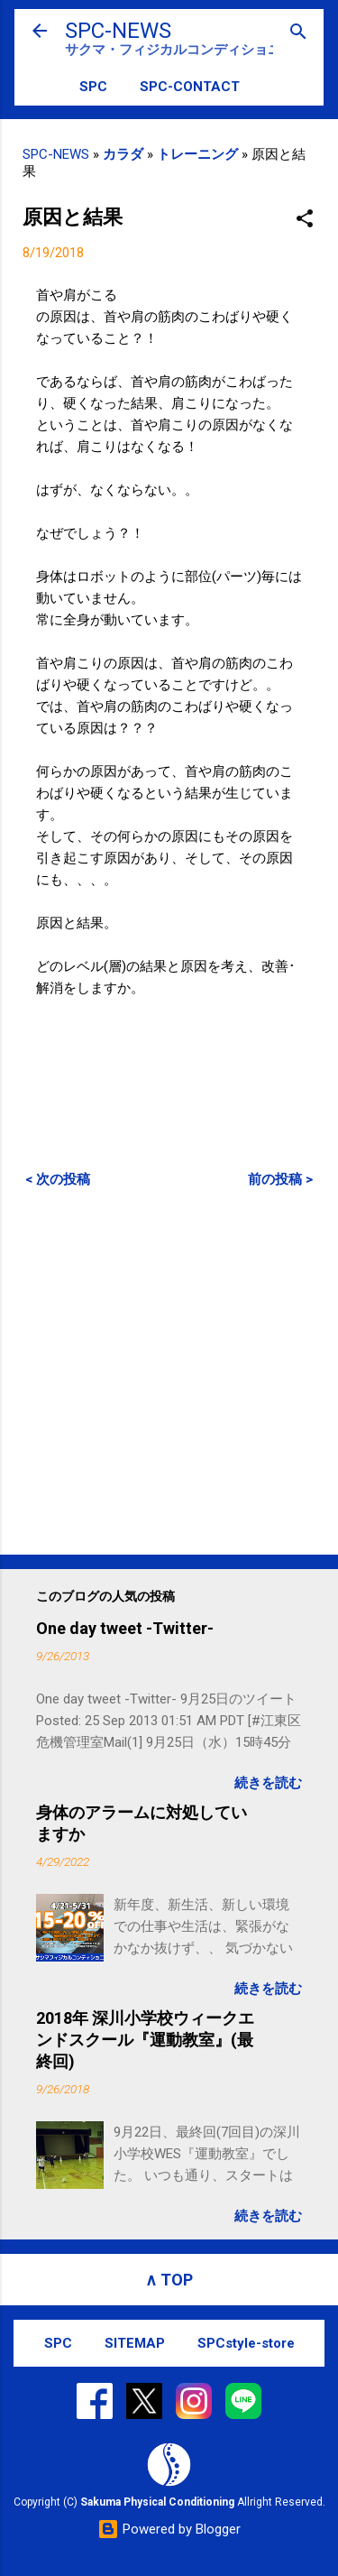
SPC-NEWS (118, 30)
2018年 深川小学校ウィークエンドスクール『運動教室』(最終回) (145, 2039)
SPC (93, 86)
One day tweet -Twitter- (125, 1628)
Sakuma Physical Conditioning (157, 2502)
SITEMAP (135, 2343)
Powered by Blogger (169, 2529)
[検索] (298, 33)
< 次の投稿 (57, 1179)
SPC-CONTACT (190, 86)
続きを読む (268, 1783)
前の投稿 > (280, 1179)
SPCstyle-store (246, 2343)
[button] (304, 220)
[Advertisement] (169, 1371)
